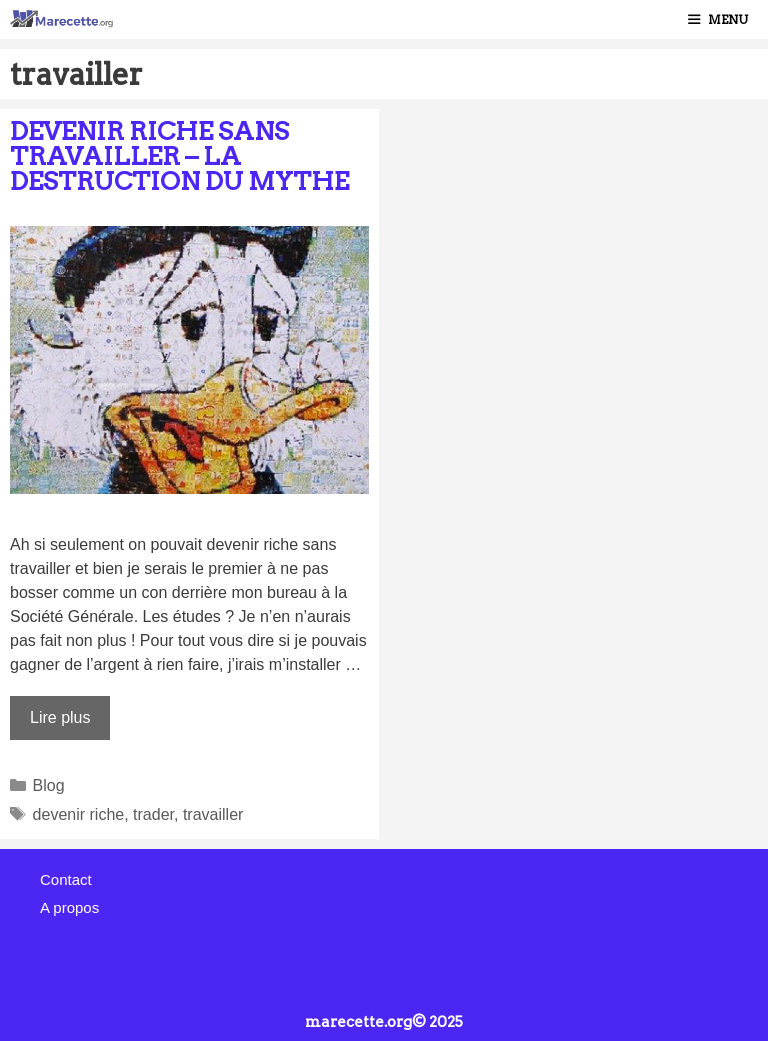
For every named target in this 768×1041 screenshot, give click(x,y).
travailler (213, 814)
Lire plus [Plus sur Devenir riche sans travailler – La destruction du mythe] (60, 717)
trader (153, 814)
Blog (49, 785)
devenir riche (79, 814)
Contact (66, 879)
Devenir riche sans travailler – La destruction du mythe (179, 156)
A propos (69, 907)
